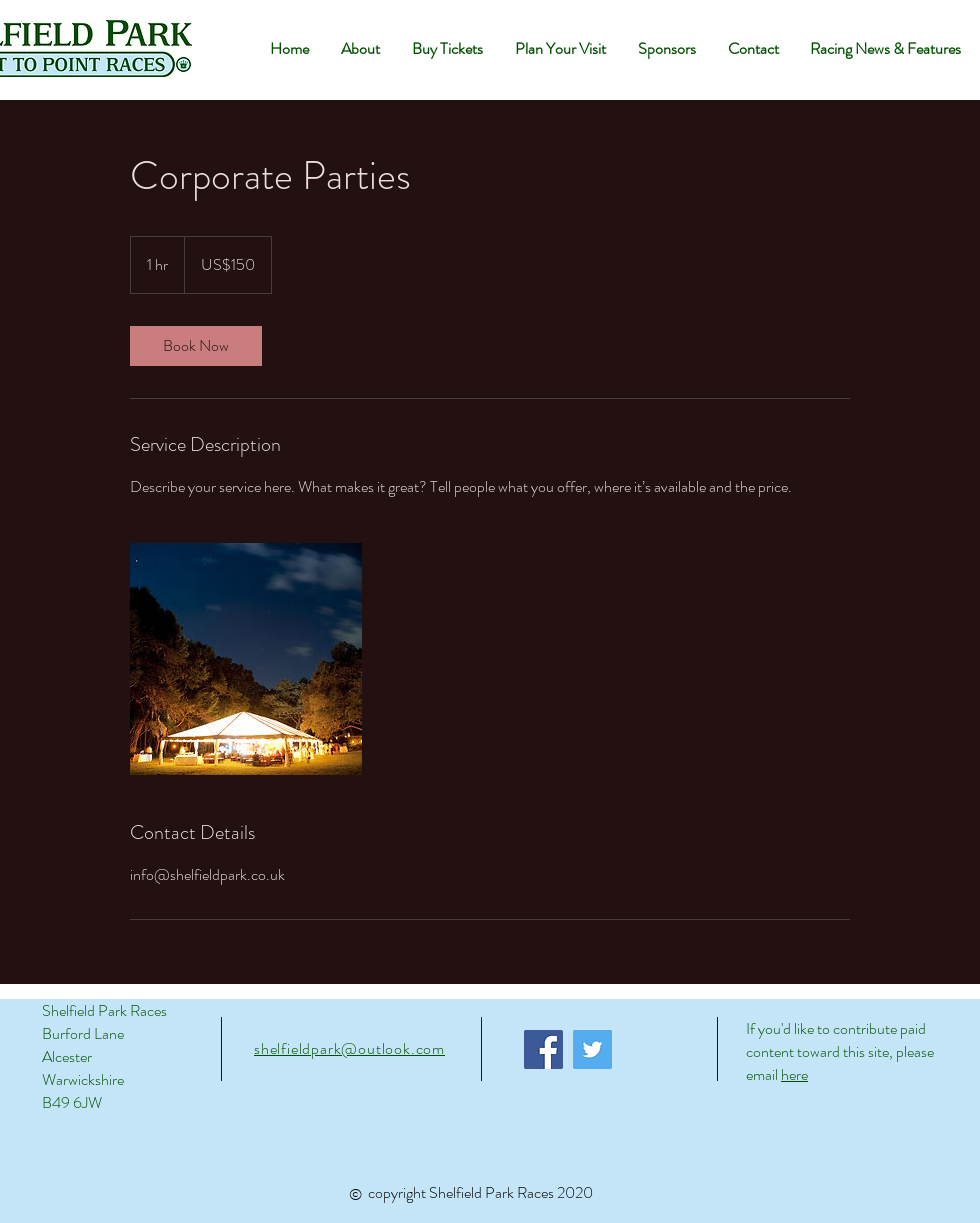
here (794, 1074)
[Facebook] (543, 1049)
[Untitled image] (246, 659)
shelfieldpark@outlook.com (349, 1048)
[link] (196, 346)
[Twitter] (592, 1049)
